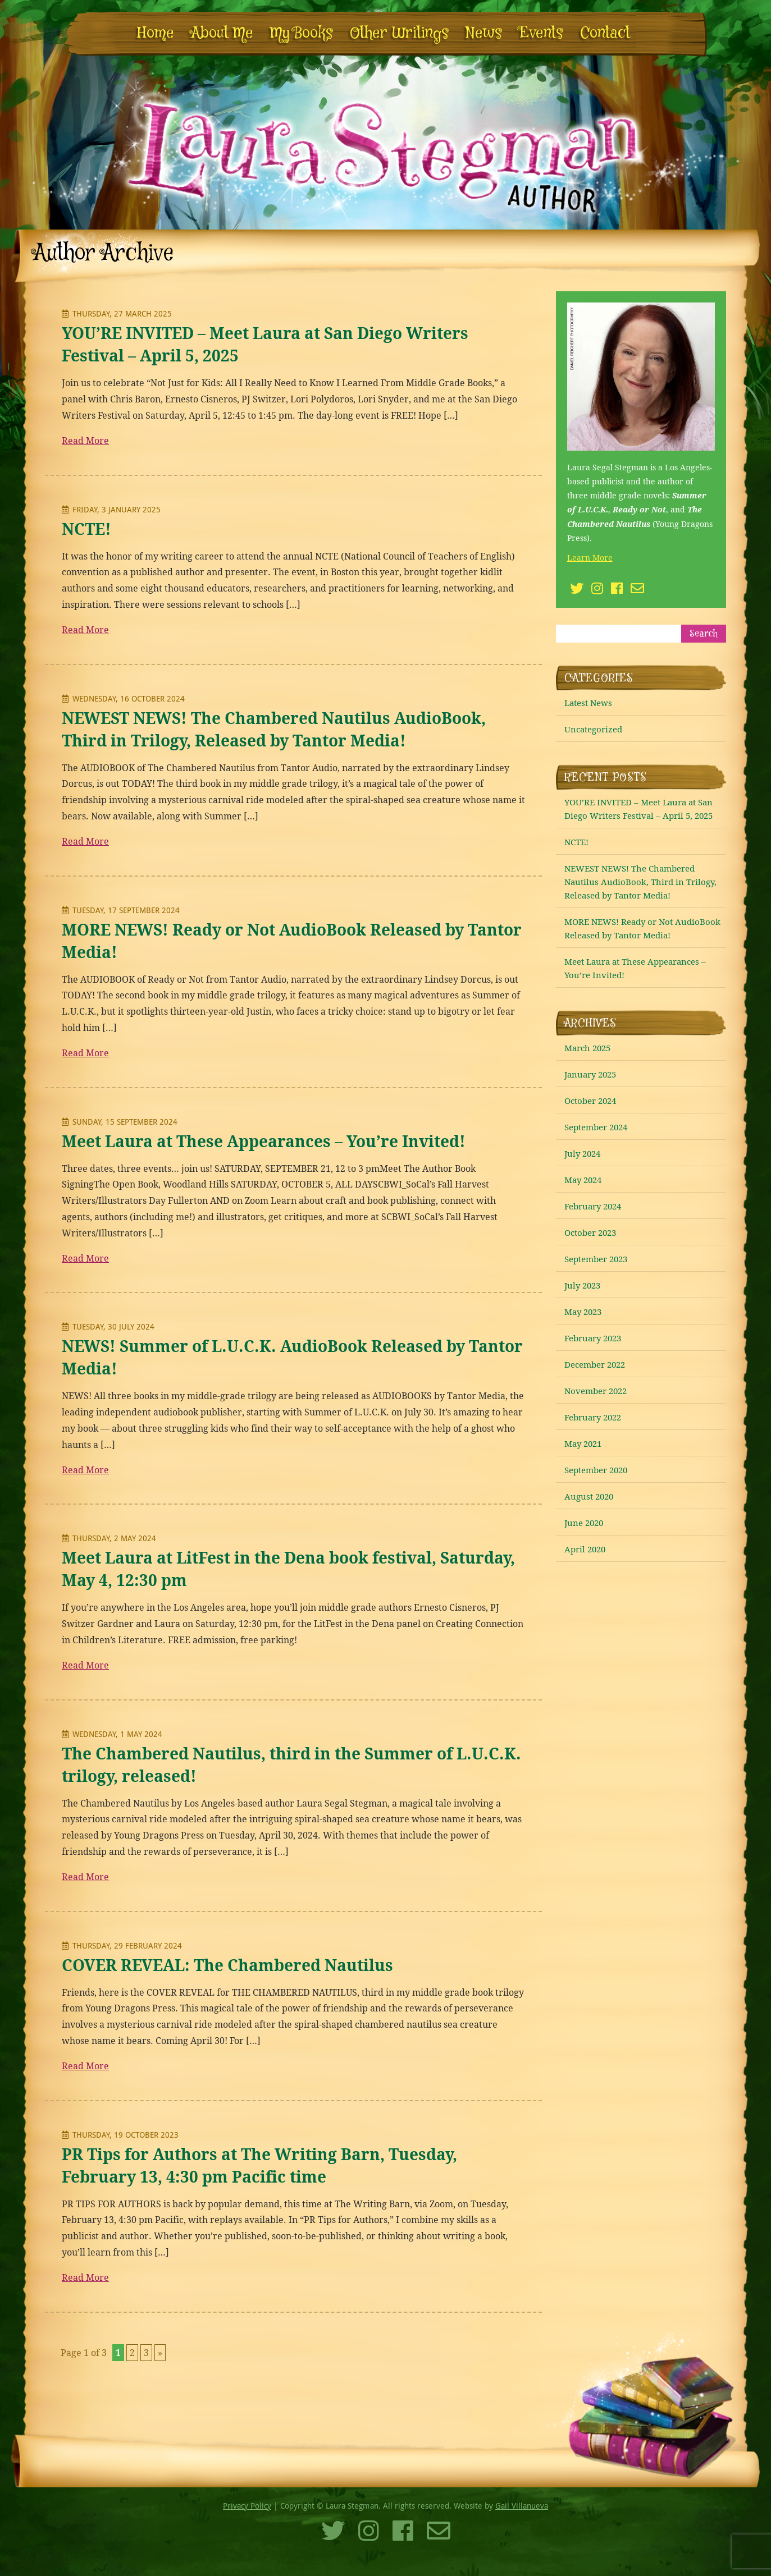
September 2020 (595, 1469)
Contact (605, 33)
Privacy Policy (247, 2505)
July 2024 (582, 1153)
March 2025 (587, 1047)
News (484, 33)
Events (541, 33)
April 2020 (584, 1549)
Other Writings (399, 33)
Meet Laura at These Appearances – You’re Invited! (264, 1141)
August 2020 (588, 1496)
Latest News (588, 702)
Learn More (590, 557)
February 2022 (592, 1417)
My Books (301, 33)
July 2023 (582, 1285)
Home (155, 33)
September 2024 (595, 1127)
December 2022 (594, 1364)
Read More (85, 440)
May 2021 (582, 1443)
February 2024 (592, 1206)
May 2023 (582, 1311)
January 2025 (590, 1074)
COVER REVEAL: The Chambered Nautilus (227, 1964)
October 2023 (590, 1232)
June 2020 (583, 1522)
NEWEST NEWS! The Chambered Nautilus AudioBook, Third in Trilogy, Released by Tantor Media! (640, 882)
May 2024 (582, 1179)
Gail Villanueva (521, 2505)
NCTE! (86, 528)
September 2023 (595, 1258)
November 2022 (595, 1390)
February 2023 (592, 1338)
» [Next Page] (160, 2352)
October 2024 (590, 1100)
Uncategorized (593, 729)
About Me (222, 33)
